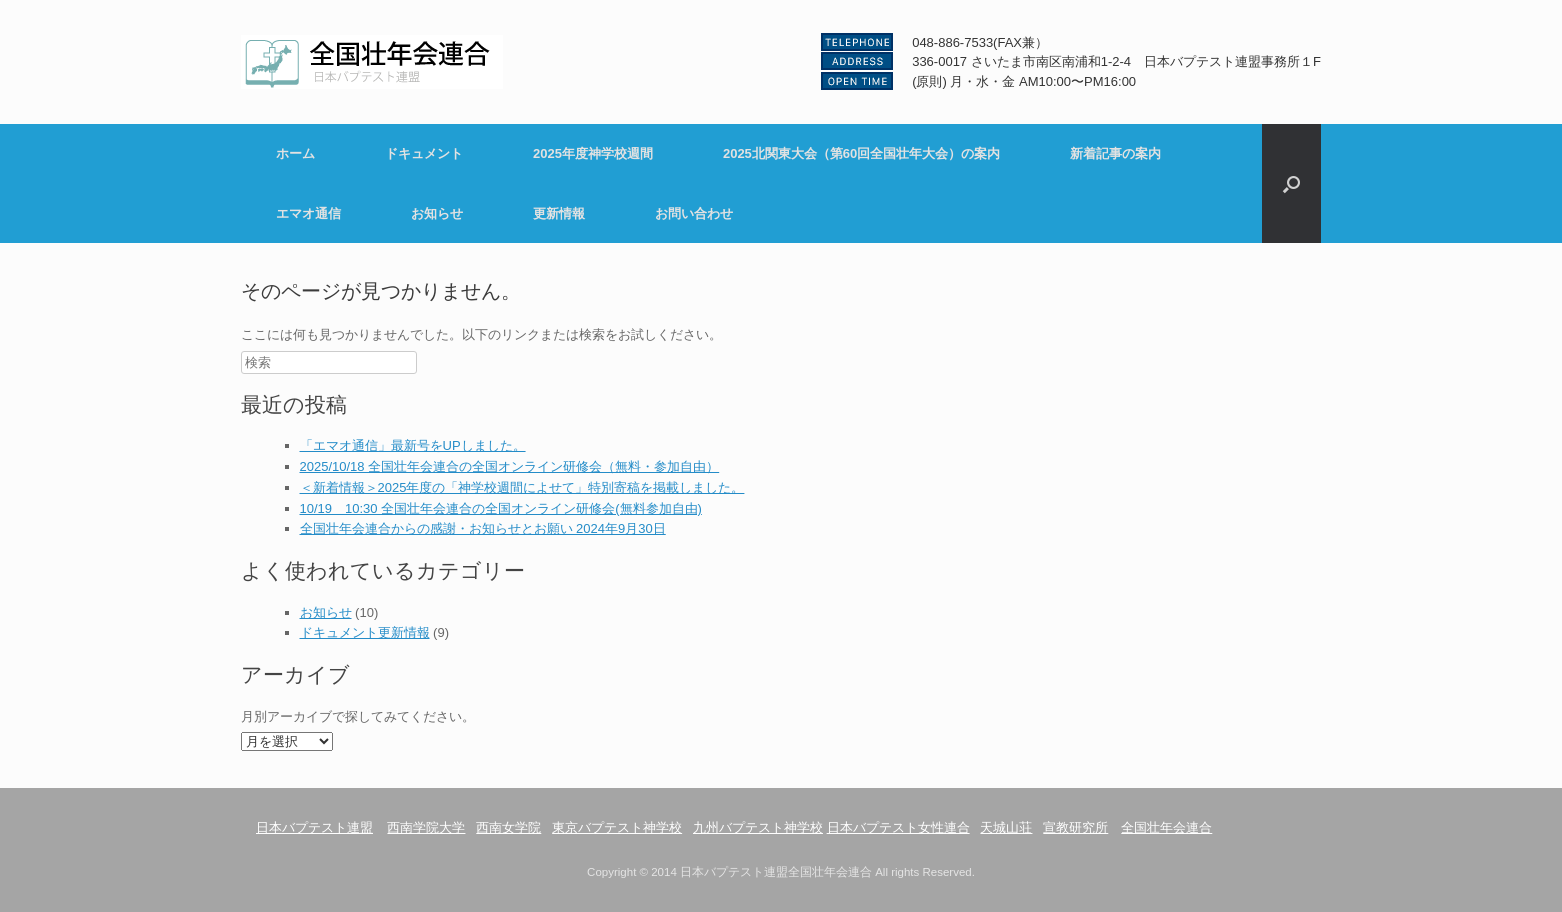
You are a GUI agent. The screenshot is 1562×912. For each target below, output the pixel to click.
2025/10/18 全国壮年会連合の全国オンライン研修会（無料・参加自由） (510, 466)
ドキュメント (424, 153)
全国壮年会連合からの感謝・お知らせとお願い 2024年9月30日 (483, 528)
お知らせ (437, 213)
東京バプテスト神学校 (617, 827)
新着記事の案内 (1115, 153)
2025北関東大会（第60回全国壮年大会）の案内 (861, 153)
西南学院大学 (426, 827)
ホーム (295, 153)
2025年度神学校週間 (593, 153)
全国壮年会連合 (1166, 827)
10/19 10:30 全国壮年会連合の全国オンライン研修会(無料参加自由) (501, 508)
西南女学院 (508, 827)
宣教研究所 (1075, 827)
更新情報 (559, 213)
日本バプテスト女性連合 (898, 827)
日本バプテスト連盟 (314, 827)
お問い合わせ (694, 213)
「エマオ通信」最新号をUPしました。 (413, 445)
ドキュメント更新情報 (365, 632)
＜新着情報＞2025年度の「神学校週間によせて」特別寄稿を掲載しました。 (522, 487)
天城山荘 (1006, 827)
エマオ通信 (308, 213)
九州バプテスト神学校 (758, 827)
